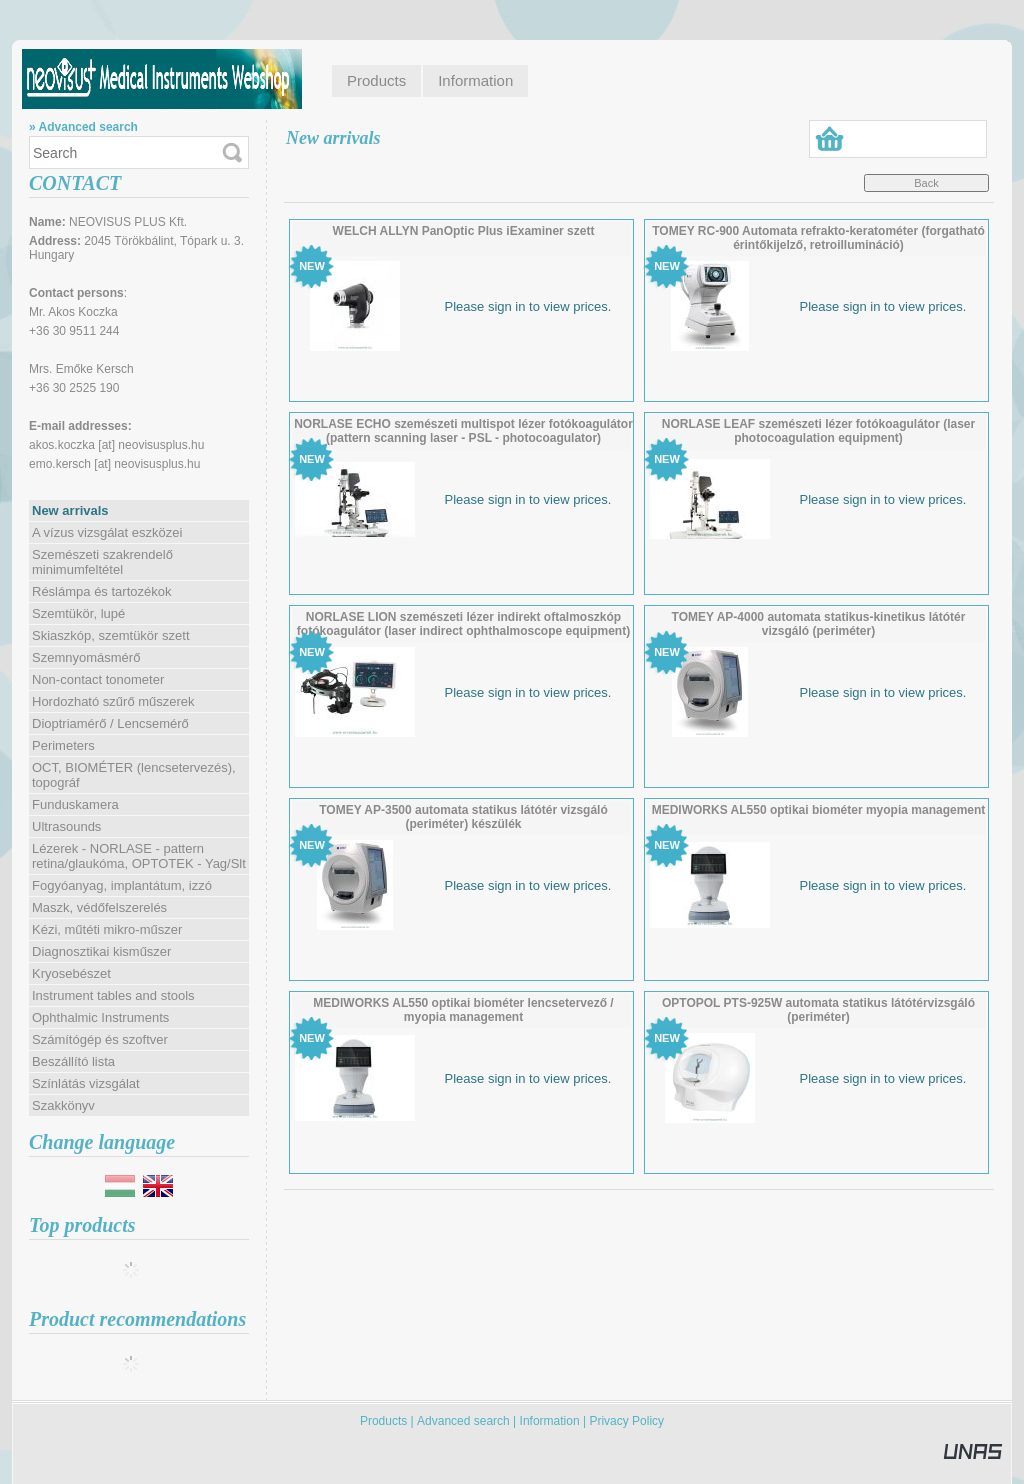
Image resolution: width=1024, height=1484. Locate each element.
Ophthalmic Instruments (100, 1017)
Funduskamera (75, 804)
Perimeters (63, 745)
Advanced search (463, 1421)
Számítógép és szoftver (100, 1039)
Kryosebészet (71, 973)
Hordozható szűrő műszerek (113, 701)
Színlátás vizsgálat (86, 1083)
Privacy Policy (626, 1421)
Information (550, 1421)
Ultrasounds (66, 826)
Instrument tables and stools (113, 995)
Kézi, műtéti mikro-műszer (107, 929)
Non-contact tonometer (98, 679)
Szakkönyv (63, 1105)
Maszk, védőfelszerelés (99, 907)
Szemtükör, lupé (78, 613)
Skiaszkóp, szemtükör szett (111, 635)
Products (383, 1421)
